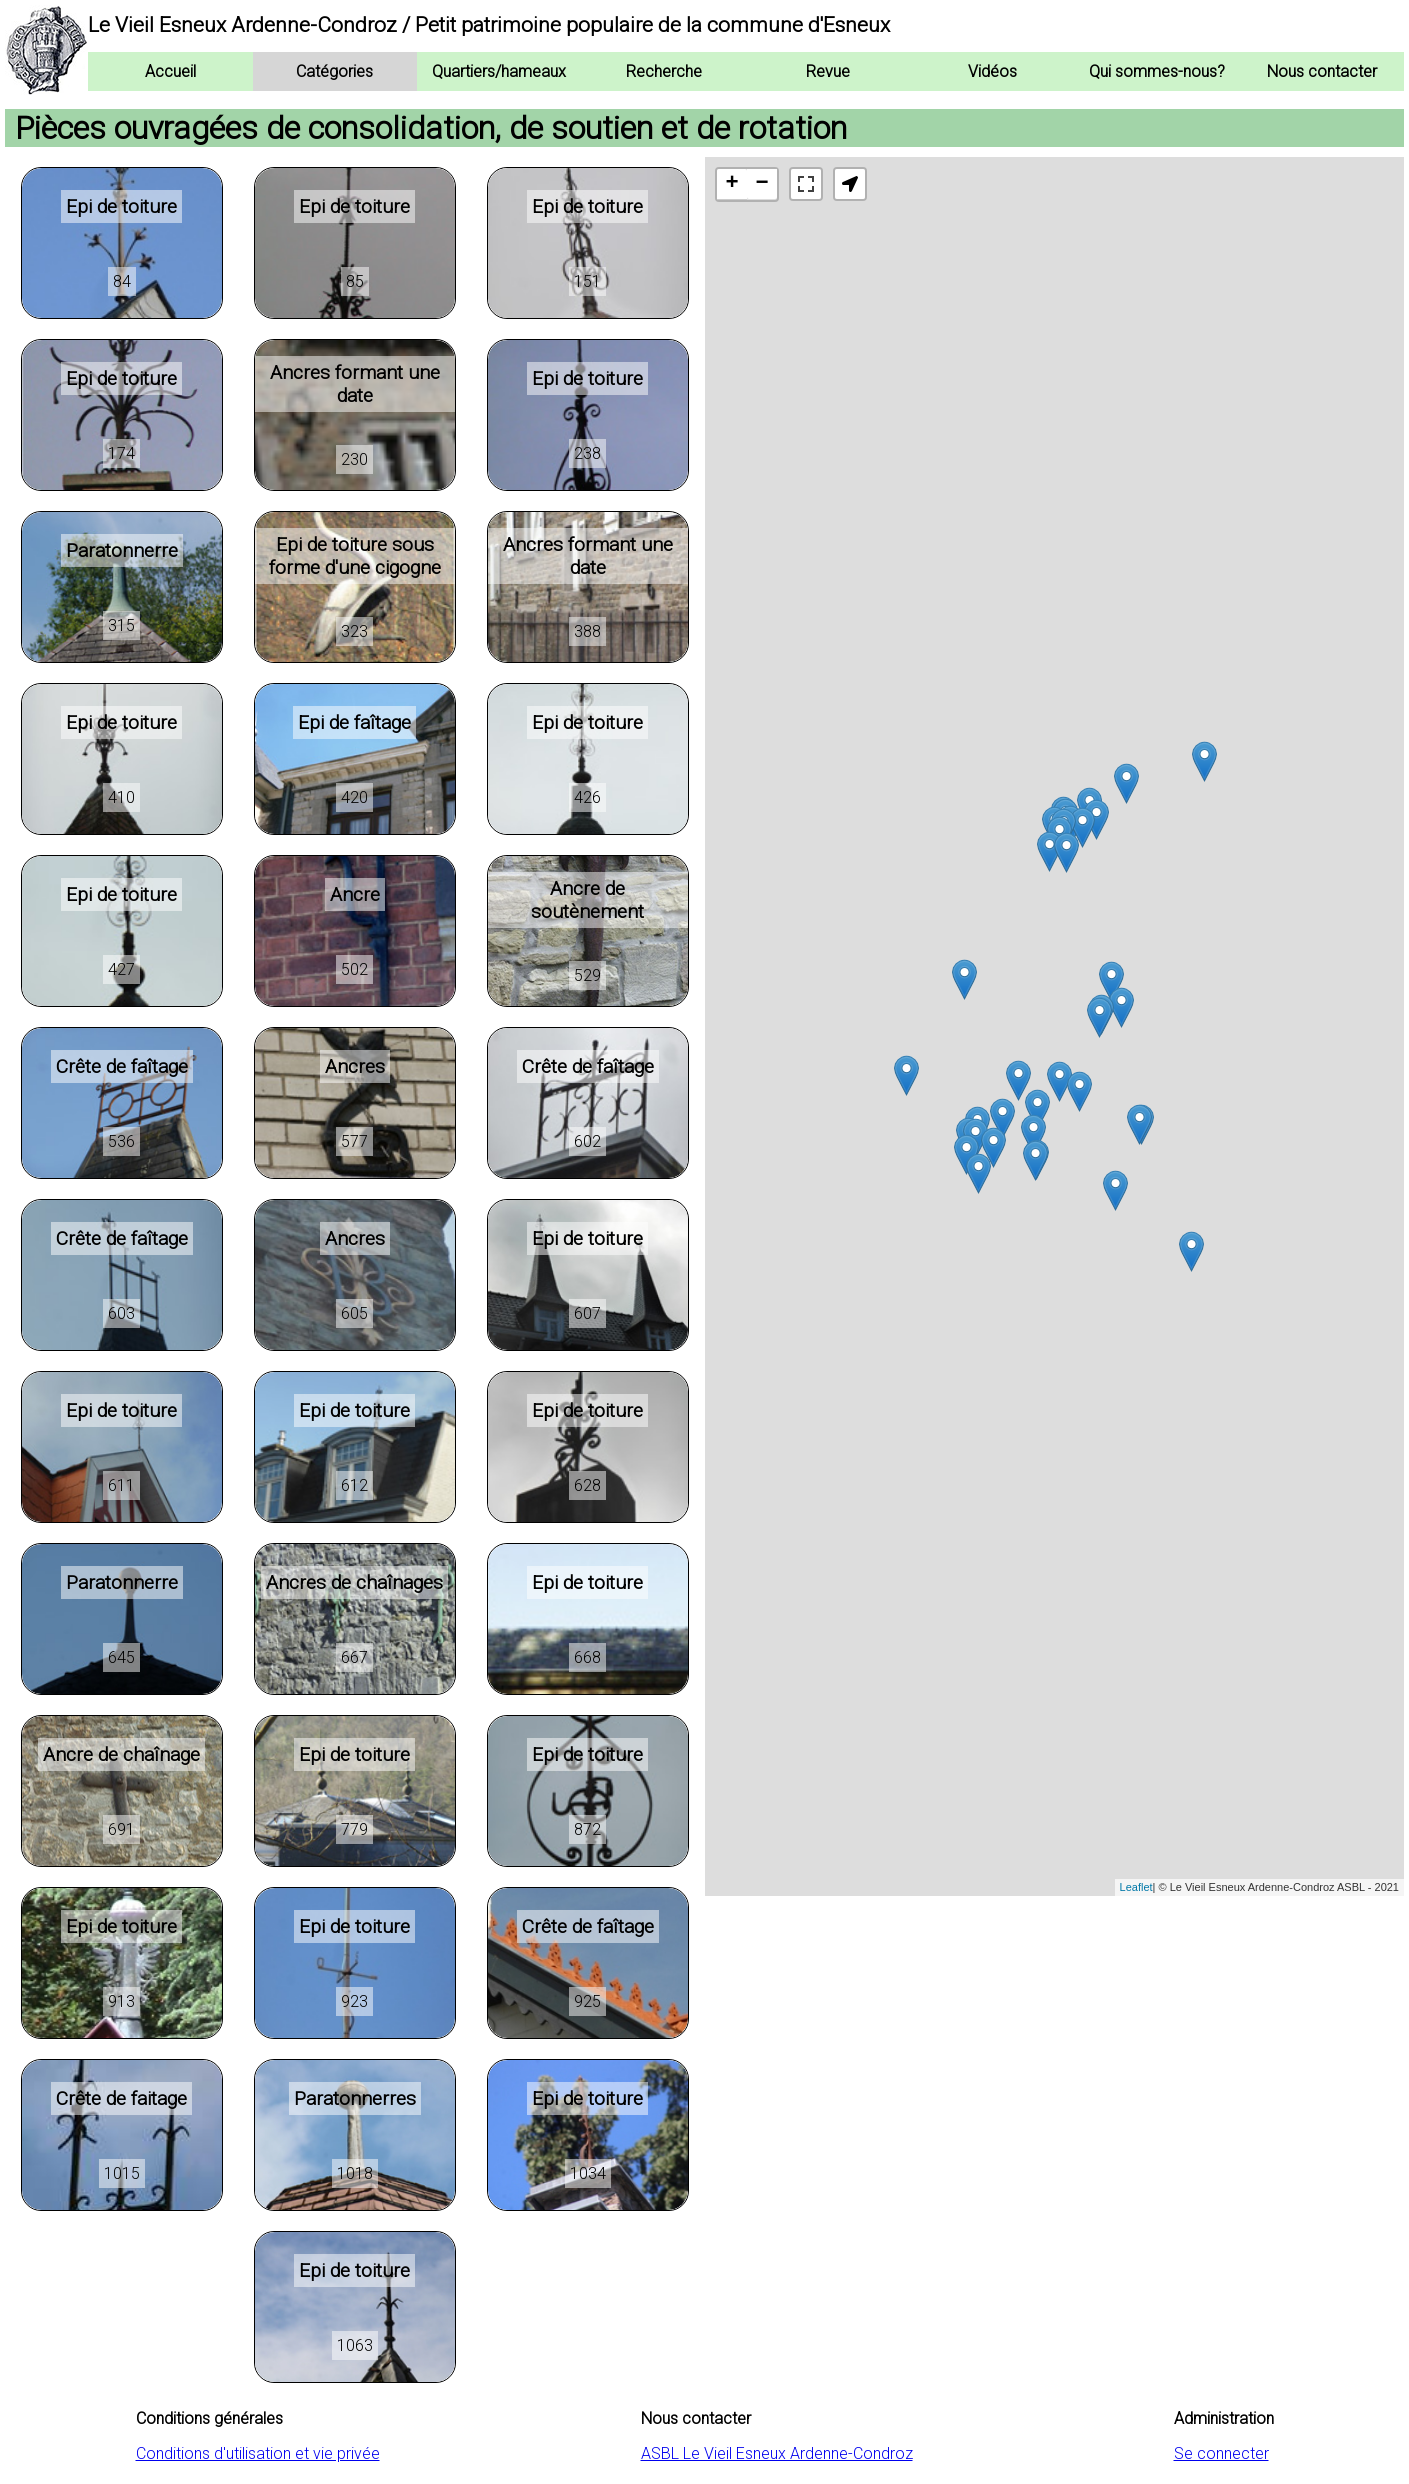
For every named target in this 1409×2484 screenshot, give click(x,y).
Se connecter (1221, 2453)
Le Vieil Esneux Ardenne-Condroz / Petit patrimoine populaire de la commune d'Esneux (489, 25)
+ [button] (731, 184)
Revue (828, 71)
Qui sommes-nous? (1157, 71)
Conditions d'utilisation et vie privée (258, 2453)
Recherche (664, 71)
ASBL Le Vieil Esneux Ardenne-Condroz (777, 2453)
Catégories (334, 71)
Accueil (170, 71)
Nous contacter (1322, 71)
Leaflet (1136, 1887)
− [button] (761, 184)
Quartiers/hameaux (499, 71)
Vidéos (992, 71)
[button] (850, 184)
